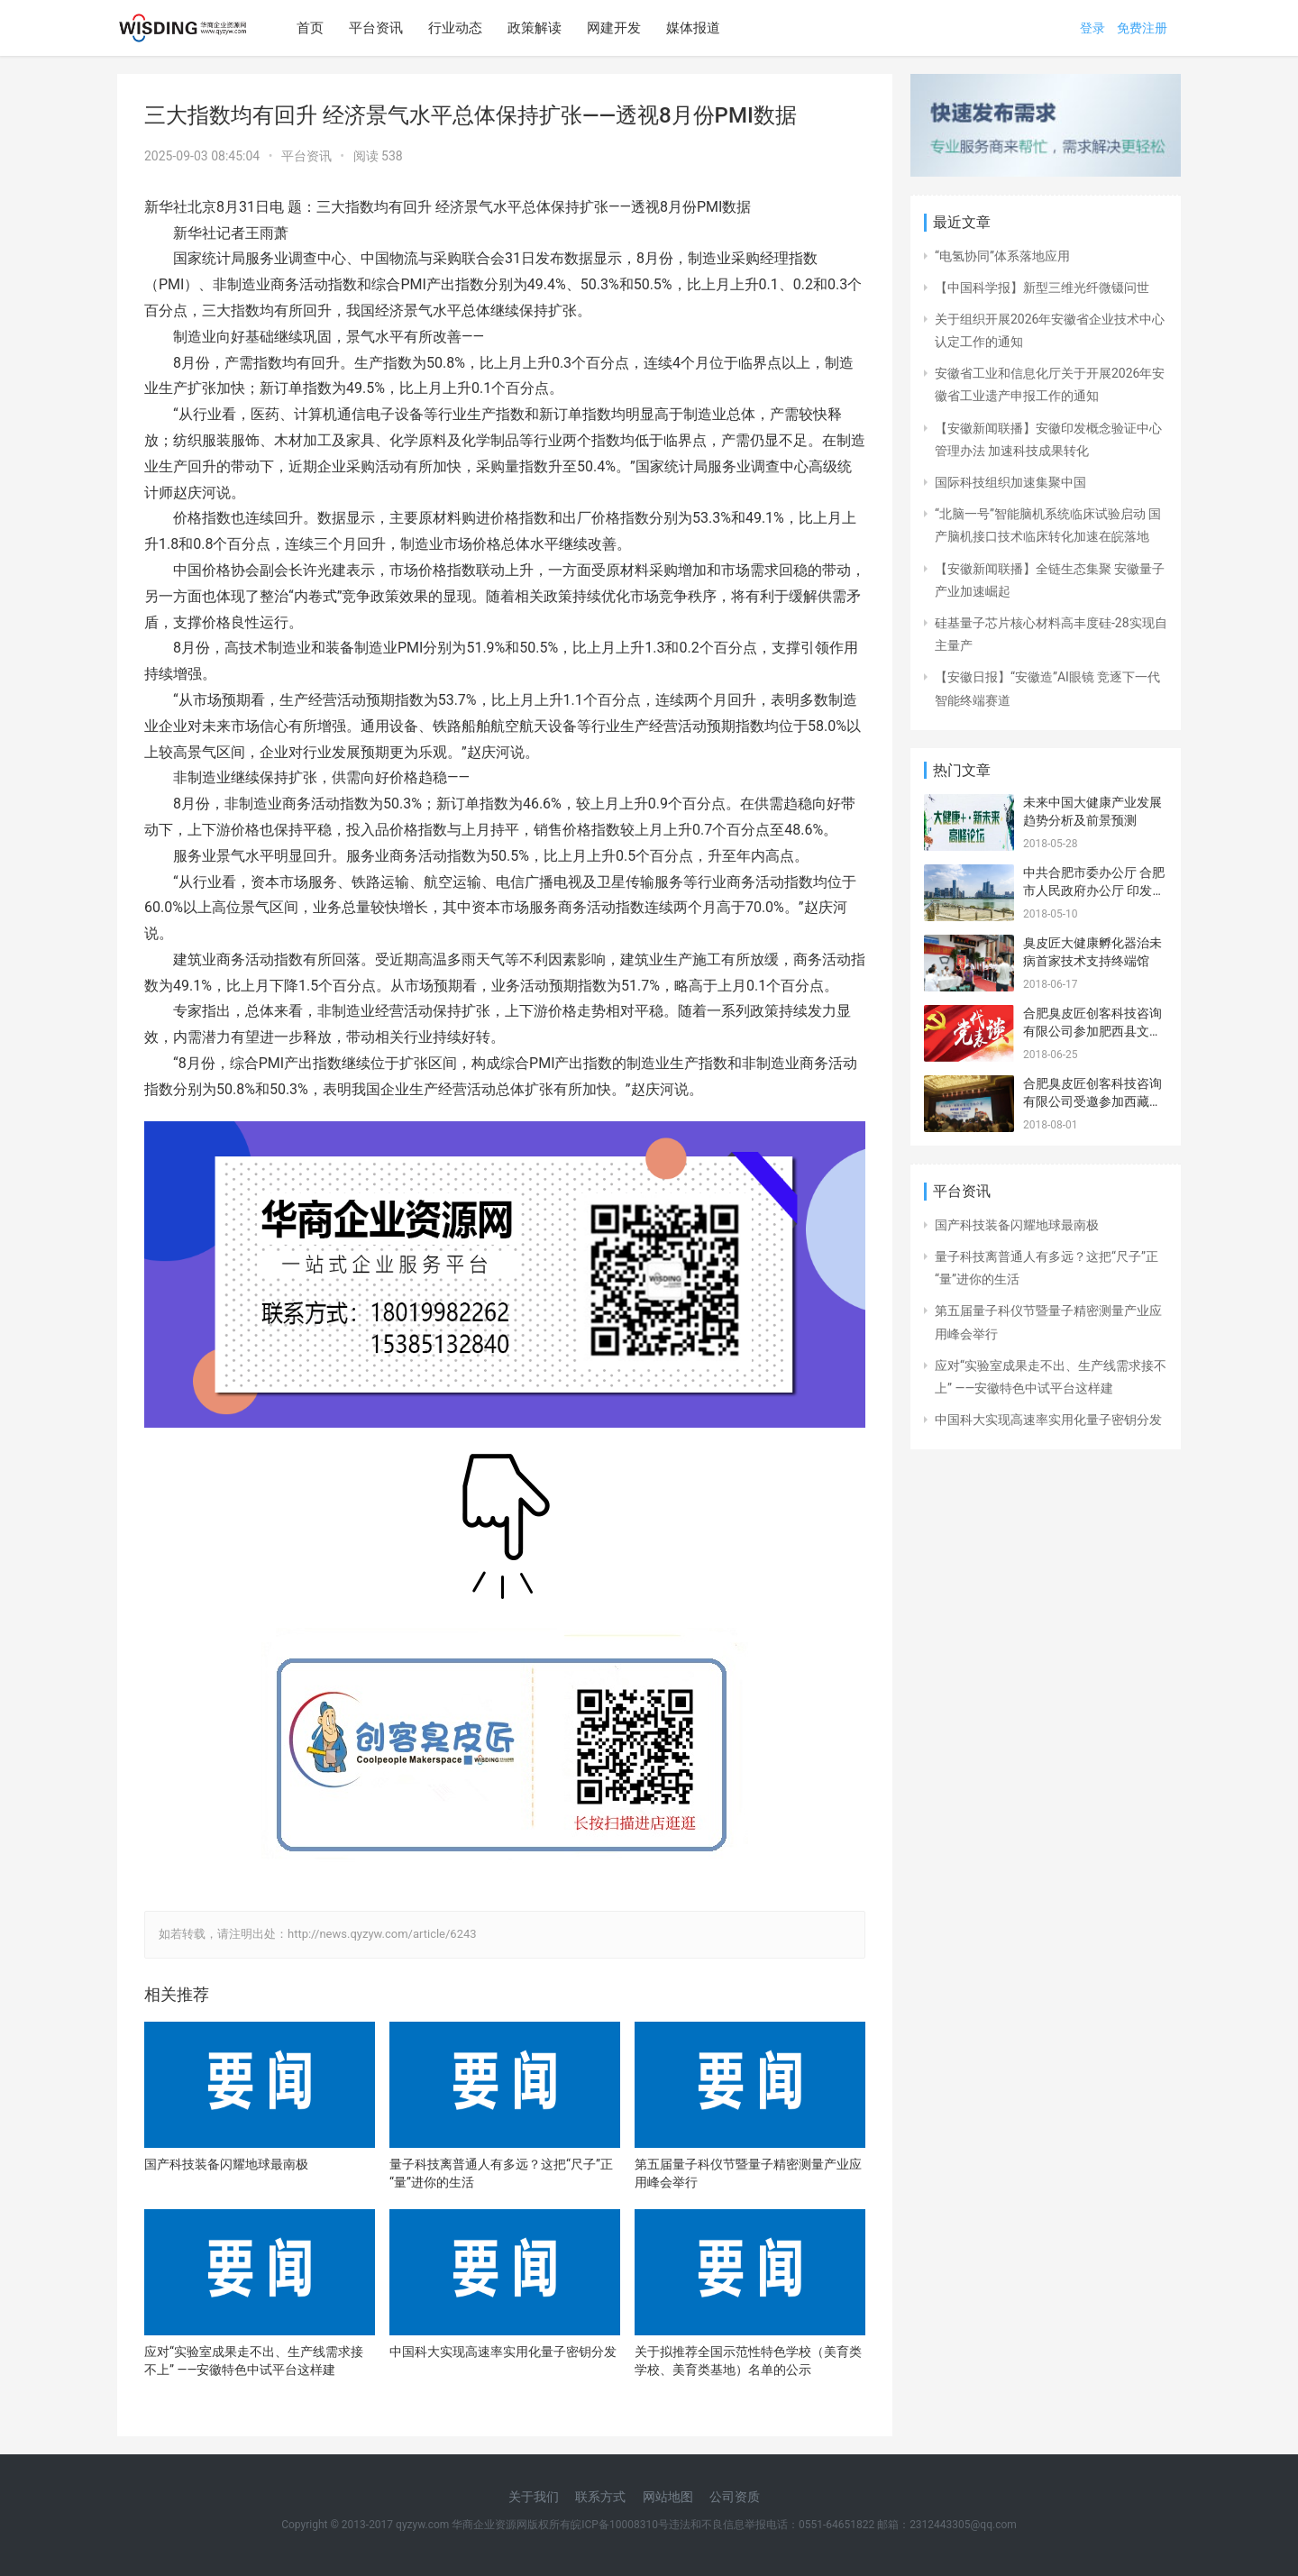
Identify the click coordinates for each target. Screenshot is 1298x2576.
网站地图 (668, 2496)
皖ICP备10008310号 (620, 2524)
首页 (310, 28)
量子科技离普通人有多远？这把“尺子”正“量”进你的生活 (501, 2173)
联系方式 (600, 2496)
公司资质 (734, 2496)
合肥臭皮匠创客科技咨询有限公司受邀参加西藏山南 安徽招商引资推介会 (1092, 1101)
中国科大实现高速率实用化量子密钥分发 (503, 2351)
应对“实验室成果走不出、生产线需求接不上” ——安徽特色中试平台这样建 (253, 2360)
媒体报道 (693, 28)
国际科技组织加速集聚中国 (1010, 482)
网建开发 (614, 28)
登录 (1092, 28)
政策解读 (534, 28)
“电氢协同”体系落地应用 (1002, 256)
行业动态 (455, 28)
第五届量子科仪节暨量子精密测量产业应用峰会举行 (748, 2173)
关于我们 (533, 2496)
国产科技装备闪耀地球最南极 (226, 2164)
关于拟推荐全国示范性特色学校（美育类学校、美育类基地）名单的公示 (748, 2360)
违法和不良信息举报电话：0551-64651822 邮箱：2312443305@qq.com (843, 2524)
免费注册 (1142, 28)
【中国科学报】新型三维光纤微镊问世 (1042, 287)
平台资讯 (376, 28)
